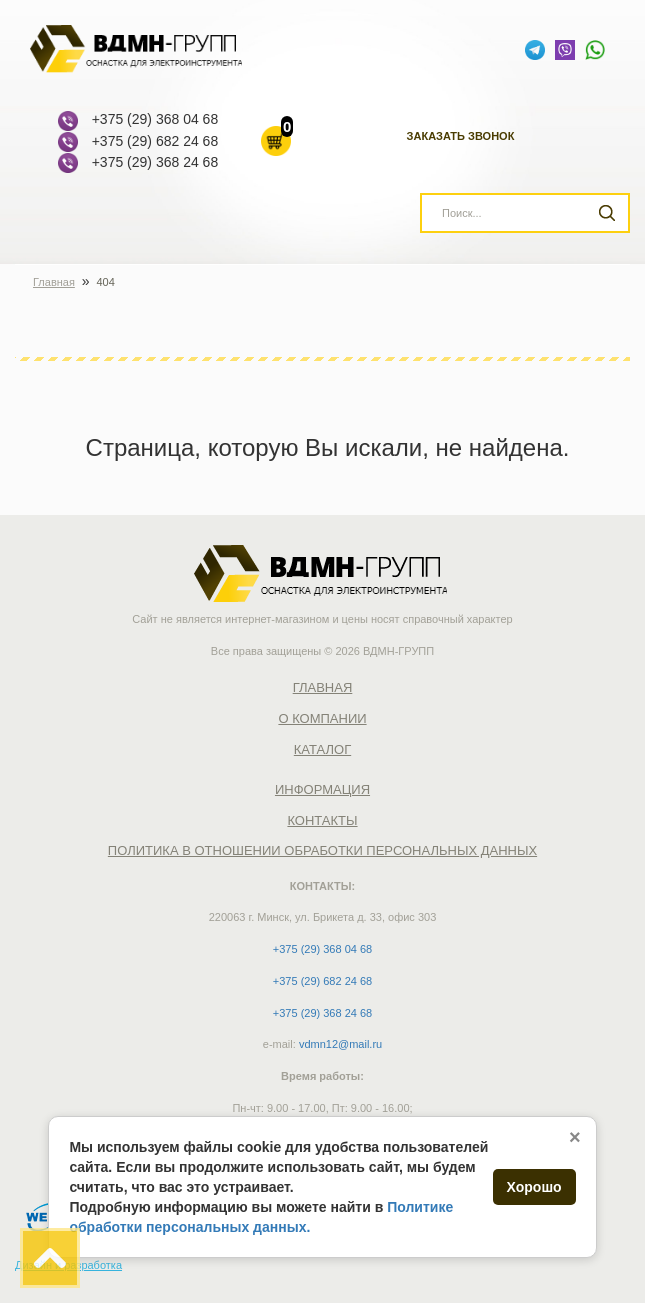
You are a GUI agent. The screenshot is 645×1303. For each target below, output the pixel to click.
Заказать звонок (461, 136)
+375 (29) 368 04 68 (155, 119)
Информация (322, 789)
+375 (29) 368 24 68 (155, 162)
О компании (322, 718)
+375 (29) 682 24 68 (155, 141)
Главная (323, 687)
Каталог (322, 749)
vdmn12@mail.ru (340, 1044)
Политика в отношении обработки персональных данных (322, 850)
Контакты (322, 820)
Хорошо (534, 1187)
